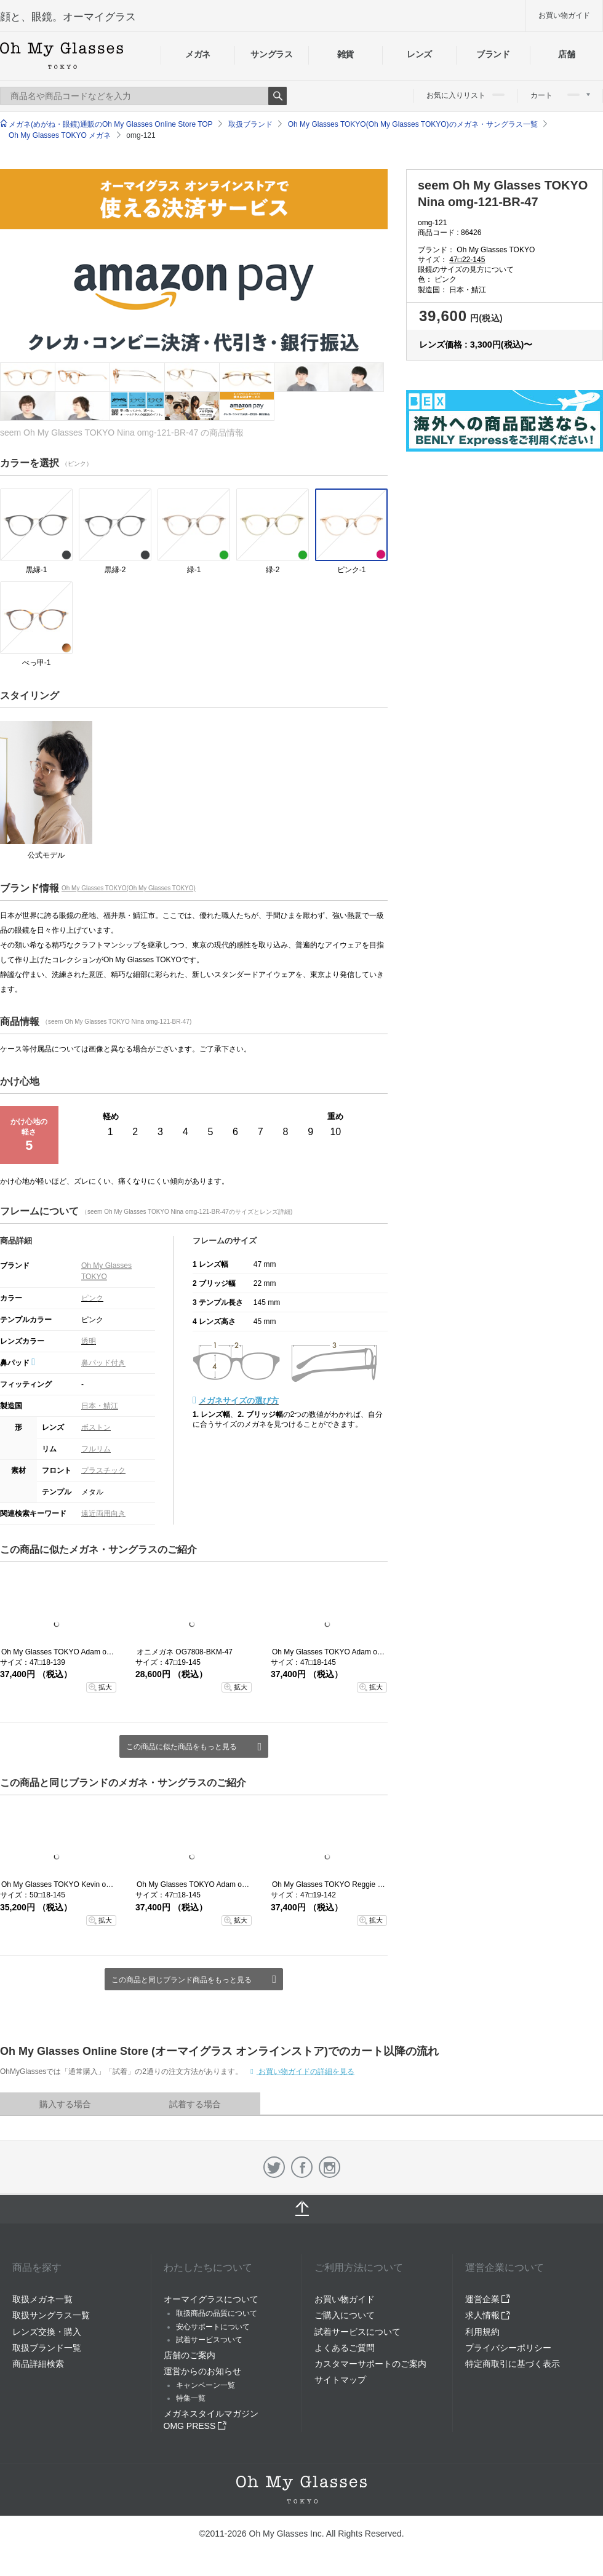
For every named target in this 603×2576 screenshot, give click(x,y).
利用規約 (482, 2332)
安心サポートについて (213, 2327)
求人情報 (488, 2315)
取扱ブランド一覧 (46, 2348)
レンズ (419, 54)
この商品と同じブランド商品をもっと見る (181, 1980)
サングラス (271, 54)
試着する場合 (195, 2104)
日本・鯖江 (99, 1406)
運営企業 (488, 2299)
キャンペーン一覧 (205, 2385)
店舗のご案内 (189, 2355)
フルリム (96, 1449)
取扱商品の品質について (216, 2313)
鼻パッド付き (103, 1362)
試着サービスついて (209, 2339)
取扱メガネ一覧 (42, 2299)
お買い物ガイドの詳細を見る (305, 2071)
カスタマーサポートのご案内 (370, 2364)
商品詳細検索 (38, 2364)
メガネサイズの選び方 (239, 1400)
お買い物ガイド (564, 15)
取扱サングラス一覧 (51, 2315)
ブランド (493, 54)
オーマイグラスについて (211, 2299)
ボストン (96, 1427)
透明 (88, 1341)
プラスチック (103, 1470)
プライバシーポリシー (508, 2348)
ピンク (92, 1298)
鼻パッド (17, 1362)
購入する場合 (65, 2104)
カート (560, 95)
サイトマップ (340, 2380)
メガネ (197, 54)
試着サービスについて (357, 2332)
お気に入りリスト (465, 95)
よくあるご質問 (344, 2348)
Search (277, 96)
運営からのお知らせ (202, 2371)
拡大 (105, 1687)
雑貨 (345, 54)
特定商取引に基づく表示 (512, 2364)
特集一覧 (191, 2398)
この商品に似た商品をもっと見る (181, 1746)
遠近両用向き (103, 1513)
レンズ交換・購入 (46, 2332)
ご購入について (344, 2315)
